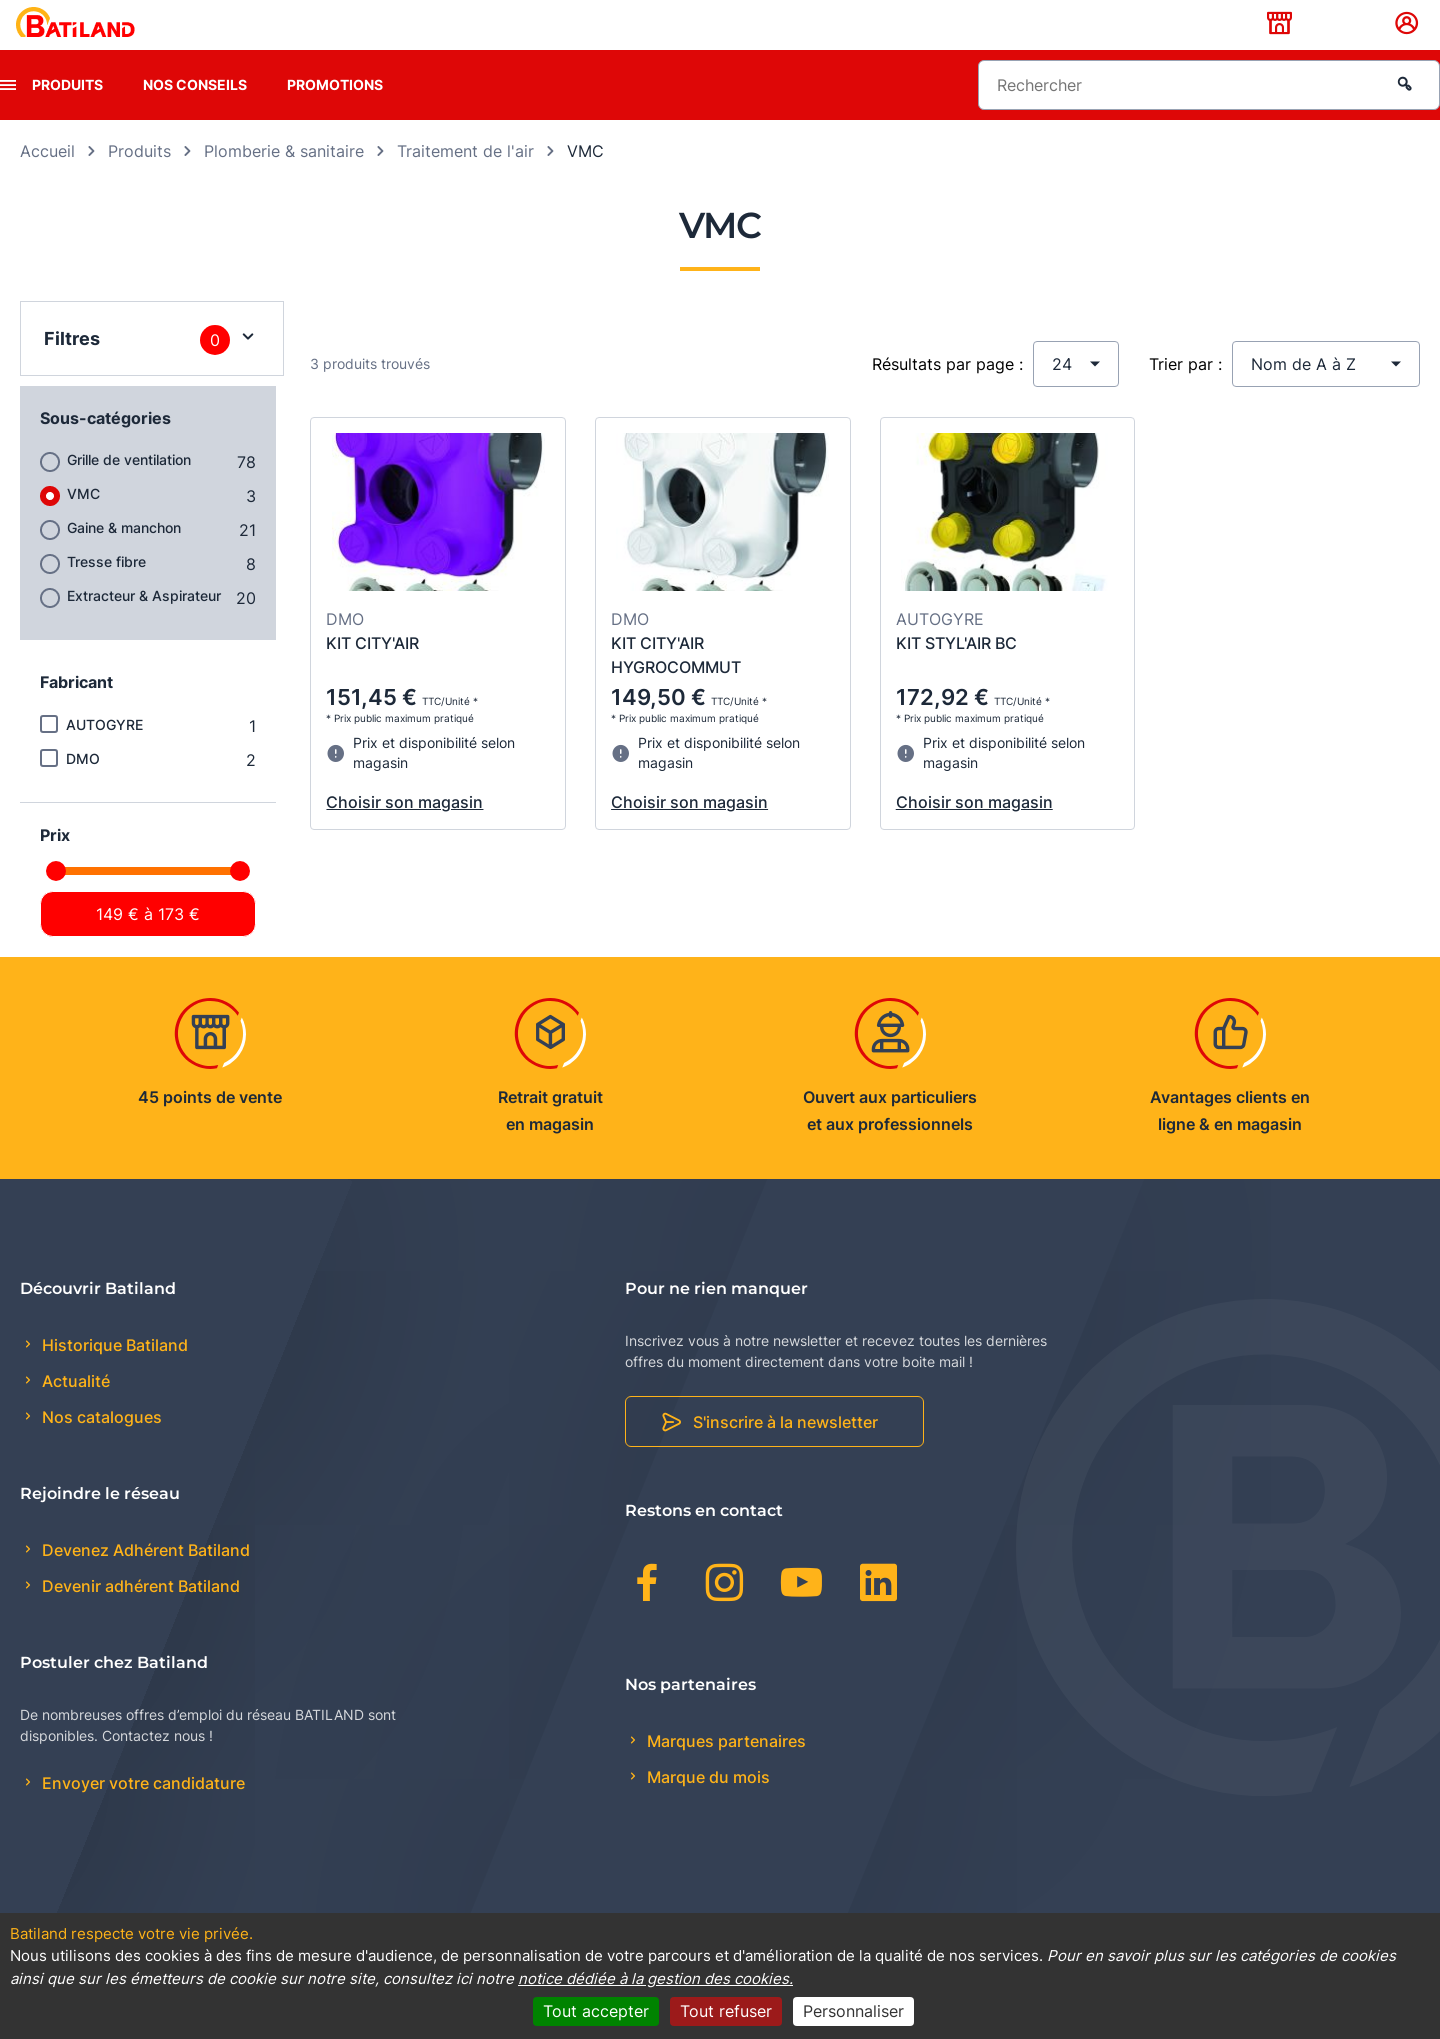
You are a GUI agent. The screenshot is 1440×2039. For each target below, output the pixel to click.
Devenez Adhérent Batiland (144, 1582)
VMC (83, 524)
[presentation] (8, 116)
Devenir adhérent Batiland (139, 1618)
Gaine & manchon (124, 558)
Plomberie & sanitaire (284, 182)
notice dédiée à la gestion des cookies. (655, 1978)
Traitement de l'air (465, 182)
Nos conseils (195, 115)
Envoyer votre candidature (141, 1815)
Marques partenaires (724, 1772)
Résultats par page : (947, 395)
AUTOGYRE (104, 755)
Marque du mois (706, 1808)
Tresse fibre (106, 592)
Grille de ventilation (129, 490)
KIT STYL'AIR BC (956, 675)
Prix (55, 866)
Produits (67, 115)
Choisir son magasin (404, 834)
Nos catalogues (100, 1449)
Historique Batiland (113, 1376)
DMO (83, 789)
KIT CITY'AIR (372, 675)
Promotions (335, 115)
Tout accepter (596, 2011)
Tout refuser (726, 2011)
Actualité (74, 1413)
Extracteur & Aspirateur (144, 626)
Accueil (47, 182)
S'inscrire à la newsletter (785, 1454)
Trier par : (1185, 395)
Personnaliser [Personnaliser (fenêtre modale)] (853, 2011)
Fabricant (76, 713)
